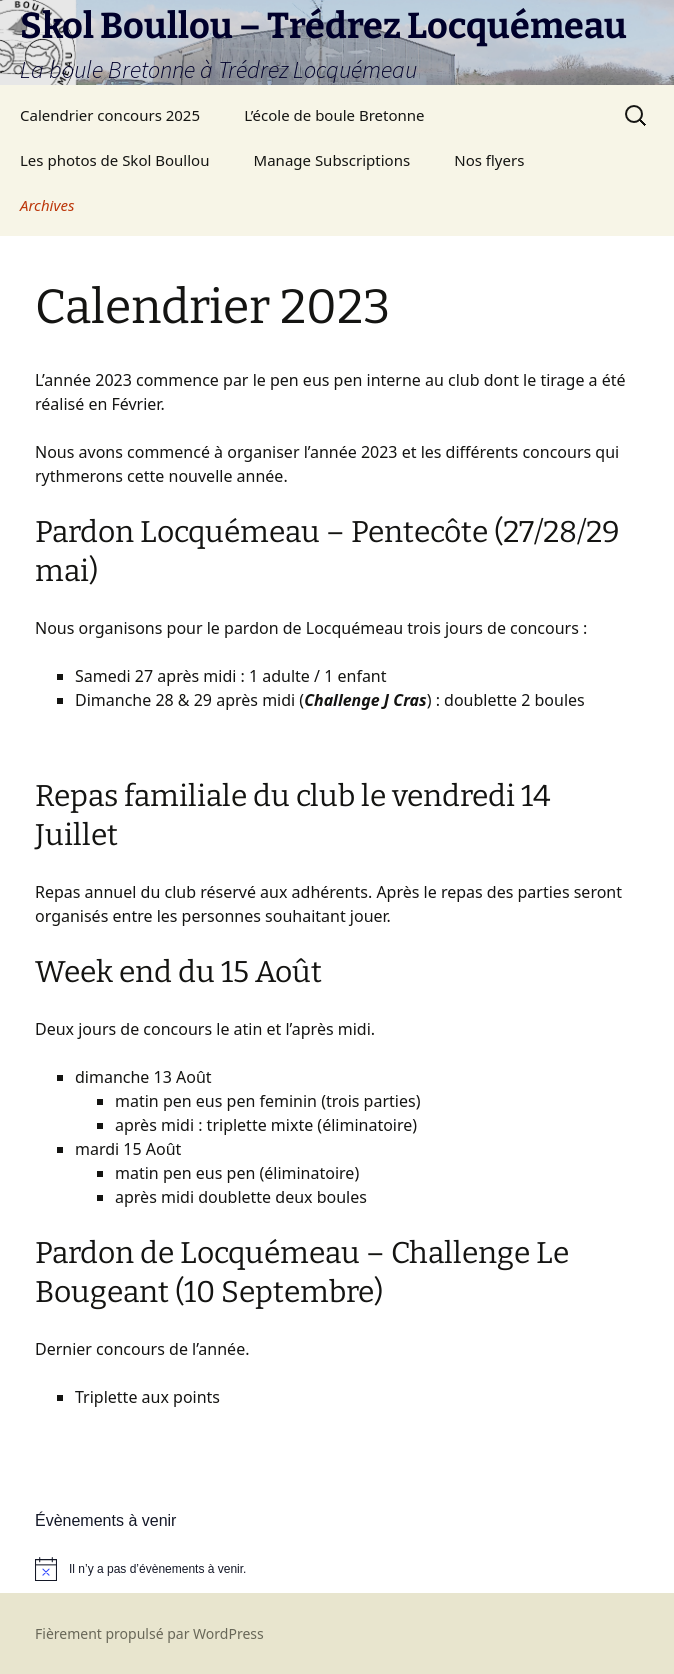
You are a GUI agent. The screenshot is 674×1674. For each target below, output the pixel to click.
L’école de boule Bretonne (334, 115)
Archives (47, 205)
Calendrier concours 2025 (110, 115)
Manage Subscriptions (332, 160)
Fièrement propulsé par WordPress (149, 1633)
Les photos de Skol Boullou (114, 160)
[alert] (337, 1569)
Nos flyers (489, 160)
